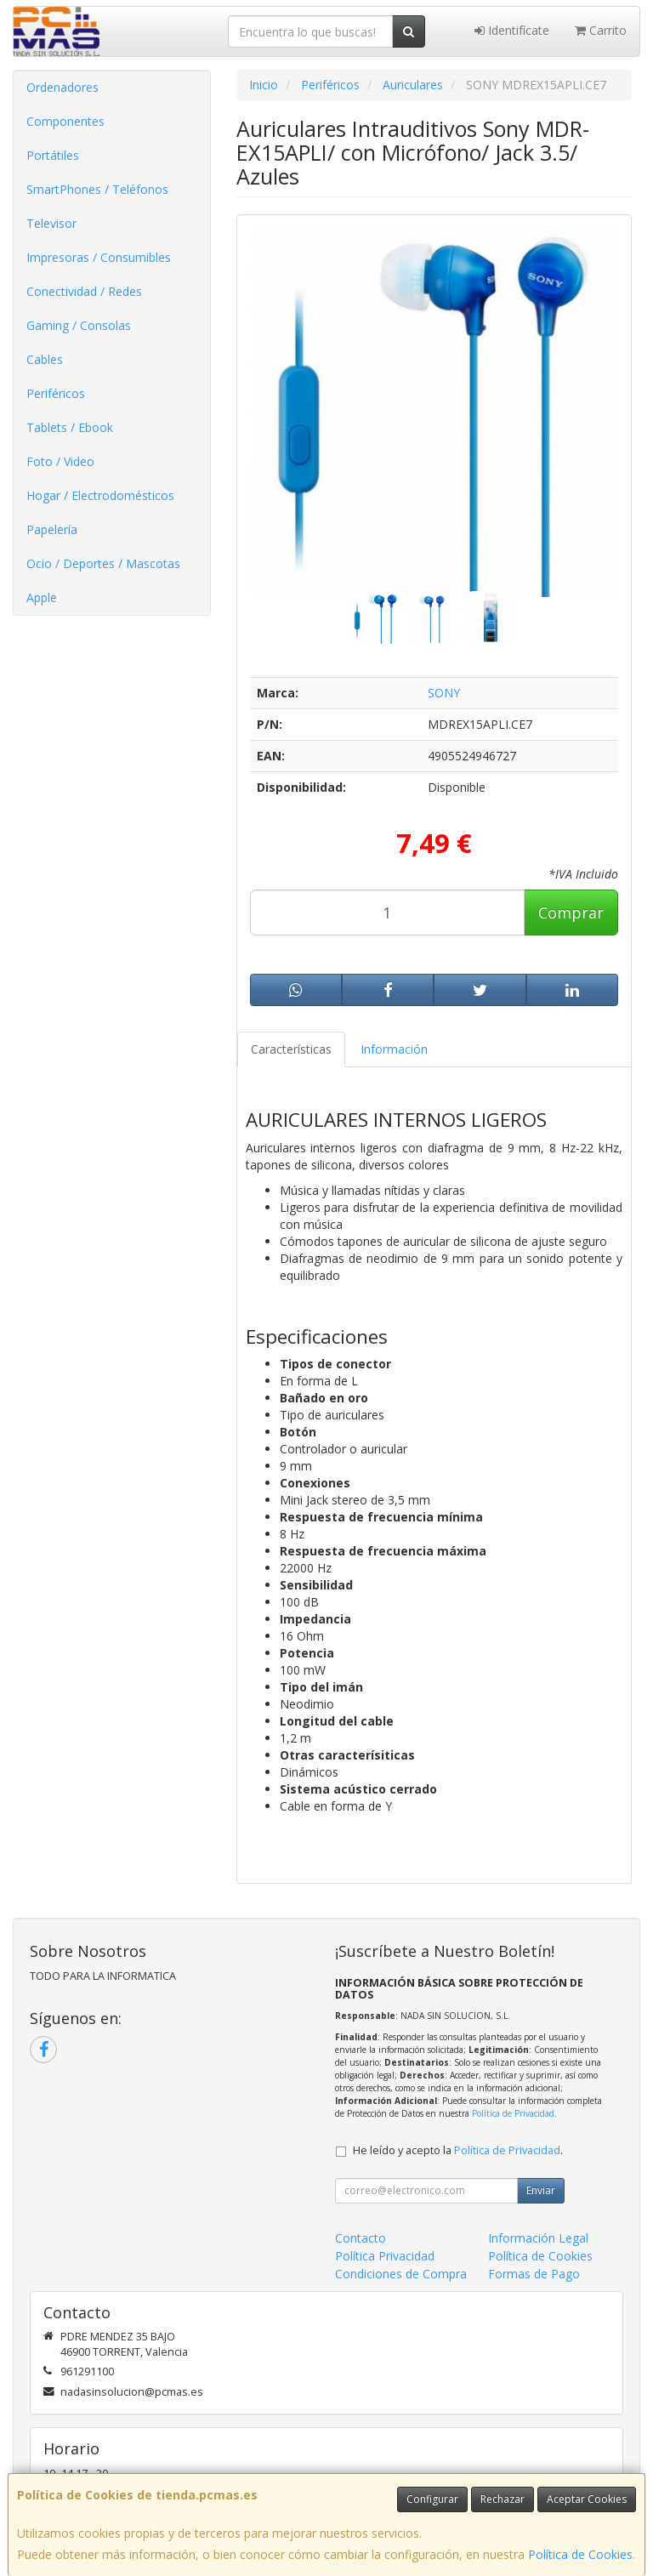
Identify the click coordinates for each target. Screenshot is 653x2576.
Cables (44, 359)
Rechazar (502, 2499)
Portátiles (52, 155)
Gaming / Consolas (78, 325)
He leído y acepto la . (458, 2150)
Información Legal (538, 2238)
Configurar (432, 2499)
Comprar (571, 912)
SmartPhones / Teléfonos (97, 189)
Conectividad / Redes (84, 291)
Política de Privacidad (513, 2113)
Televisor (51, 223)
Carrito (601, 30)
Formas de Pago (534, 2274)
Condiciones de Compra (401, 2274)
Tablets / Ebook (69, 427)
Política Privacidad (384, 2256)
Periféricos (55, 393)
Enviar (540, 2190)
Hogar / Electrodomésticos (100, 495)
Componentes (65, 121)
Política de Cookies (580, 2554)
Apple (41, 597)
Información (394, 1049)
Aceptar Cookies (587, 2499)
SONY (444, 693)
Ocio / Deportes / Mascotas (103, 563)
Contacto (360, 2238)
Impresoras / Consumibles (98, 257)
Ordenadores (62, 87)
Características (291, 1049)
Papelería (51, 529)
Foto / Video (60, 461)
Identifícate (511, 30)
